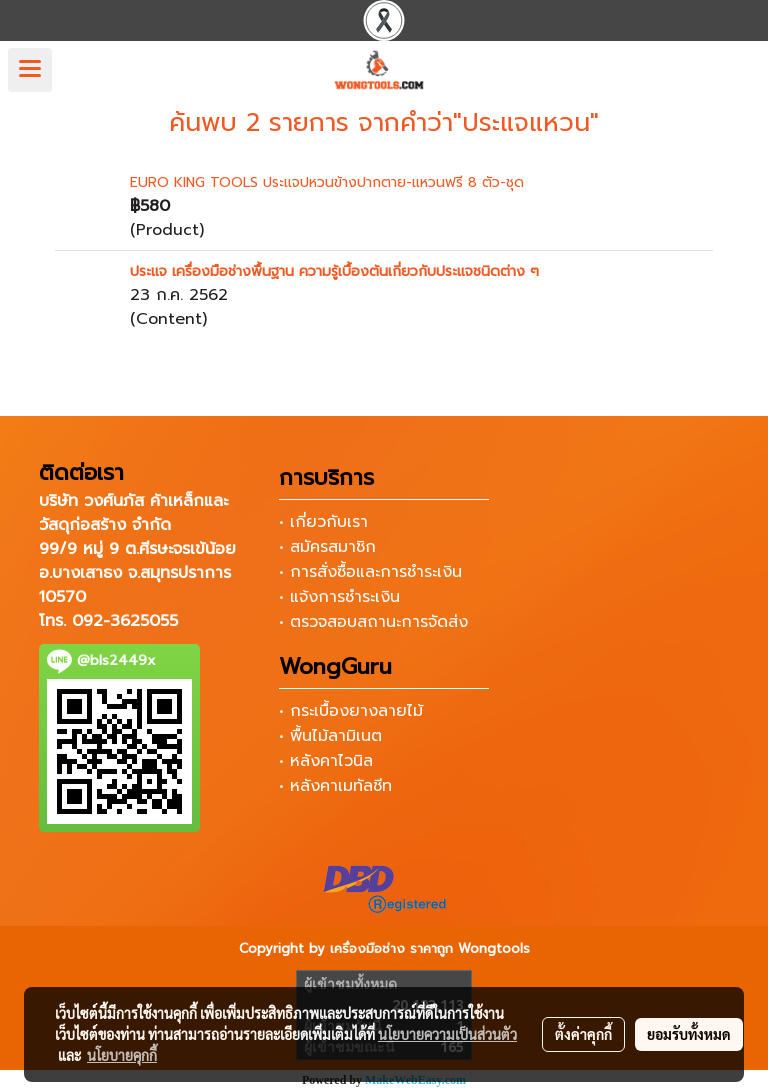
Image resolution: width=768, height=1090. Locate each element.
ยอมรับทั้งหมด (689, 1034)
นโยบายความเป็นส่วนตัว (447, 1034)
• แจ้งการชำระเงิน (339, 597)
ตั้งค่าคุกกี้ (583, 1034)
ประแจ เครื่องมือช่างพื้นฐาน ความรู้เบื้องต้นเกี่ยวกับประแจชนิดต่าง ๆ (334, 271)
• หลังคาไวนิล (326, 761)
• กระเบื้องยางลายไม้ (351, 711)
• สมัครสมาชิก (327, 547)
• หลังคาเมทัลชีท (335, 786)
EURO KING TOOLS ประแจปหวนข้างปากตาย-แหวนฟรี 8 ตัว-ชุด (327, 182)
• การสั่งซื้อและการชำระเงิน (370, 572)
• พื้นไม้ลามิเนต (330, 736)
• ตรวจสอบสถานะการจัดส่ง (373, 622)
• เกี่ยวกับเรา (323, 522)
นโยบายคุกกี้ (122, 1055)
